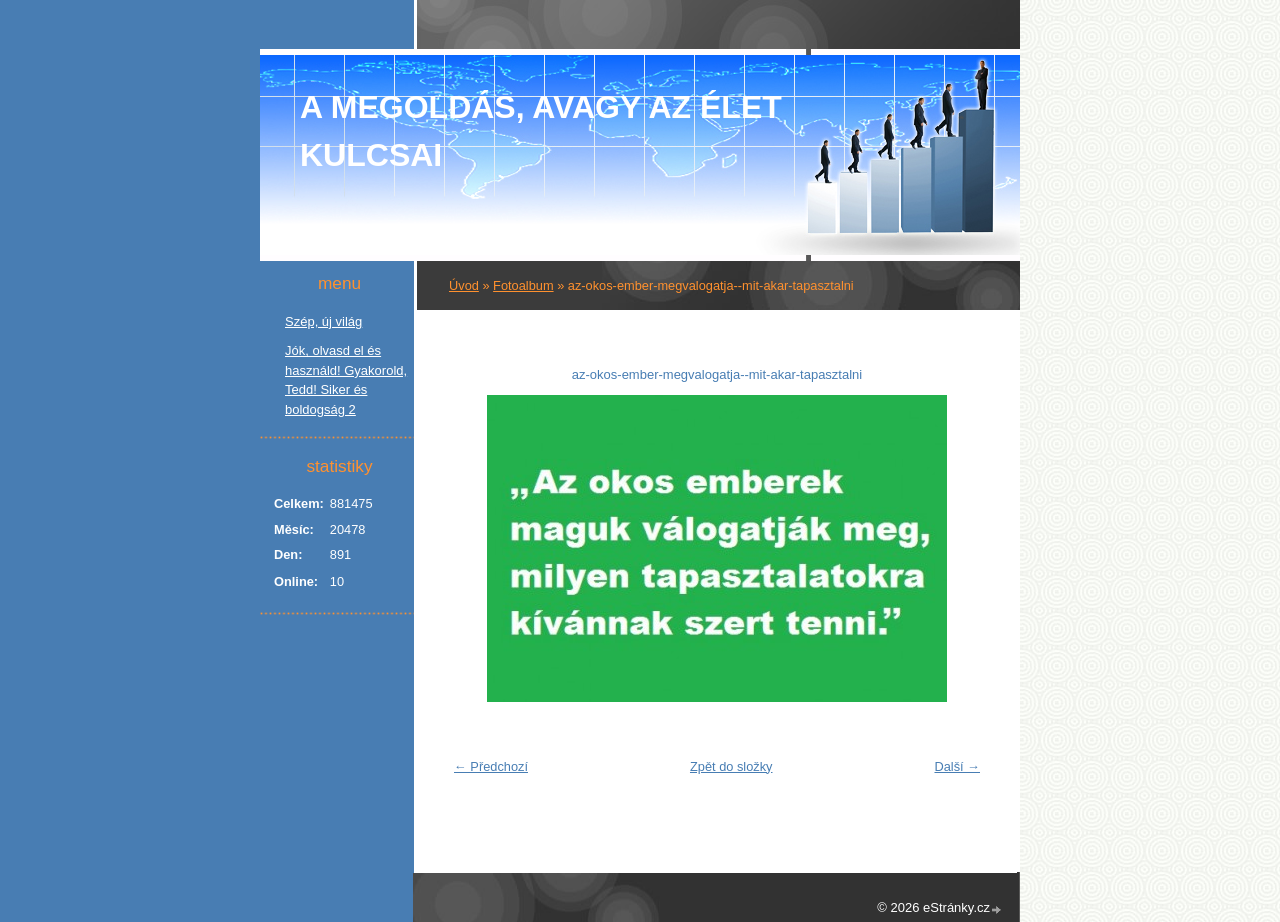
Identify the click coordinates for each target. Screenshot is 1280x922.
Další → (957, 766)
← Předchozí (491, 766)
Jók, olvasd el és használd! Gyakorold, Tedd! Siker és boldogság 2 (346, 380)
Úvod (464, 285)
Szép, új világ (323, 321)
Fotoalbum (523, 285)
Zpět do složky (731, 766)
